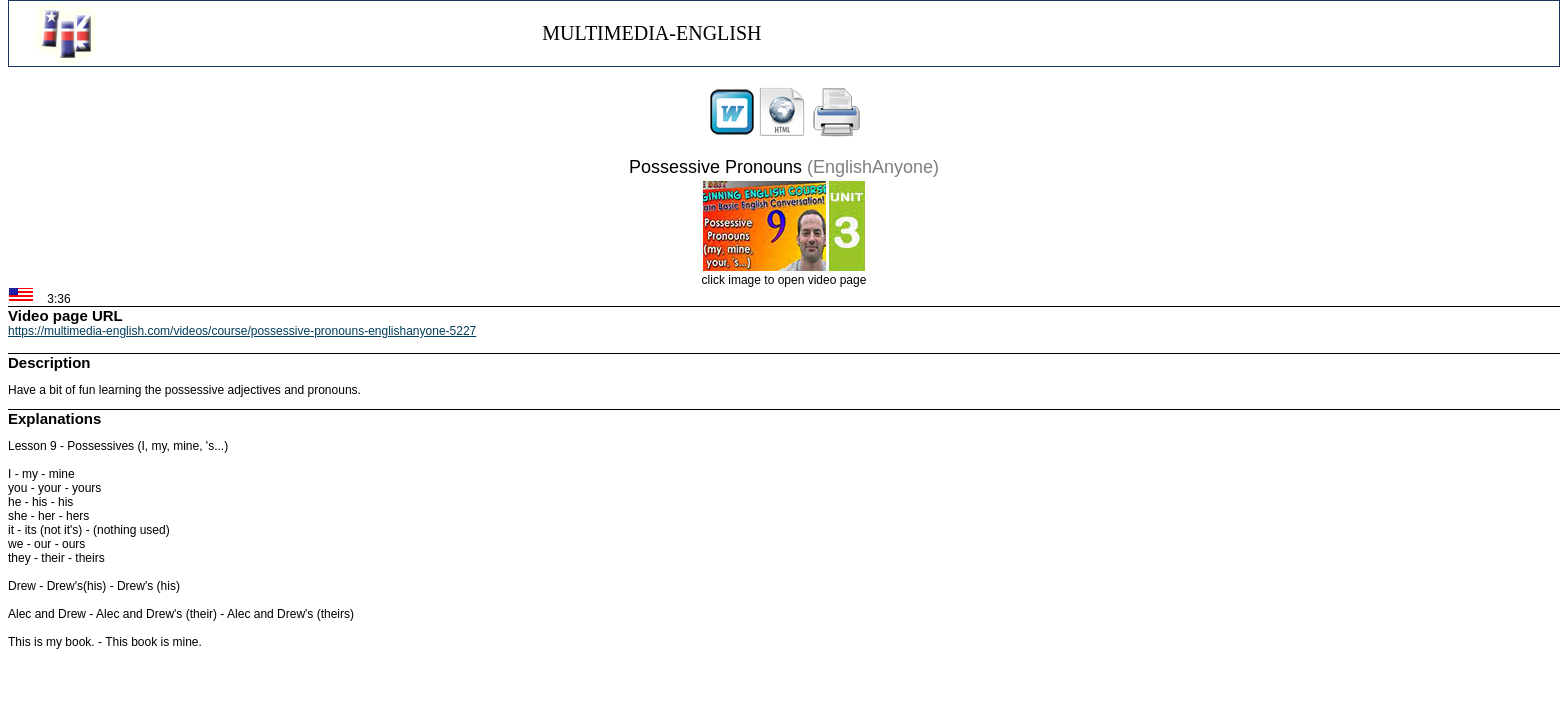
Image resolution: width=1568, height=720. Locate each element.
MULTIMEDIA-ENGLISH (651, 33)
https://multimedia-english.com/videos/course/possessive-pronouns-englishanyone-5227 (242, 331)
